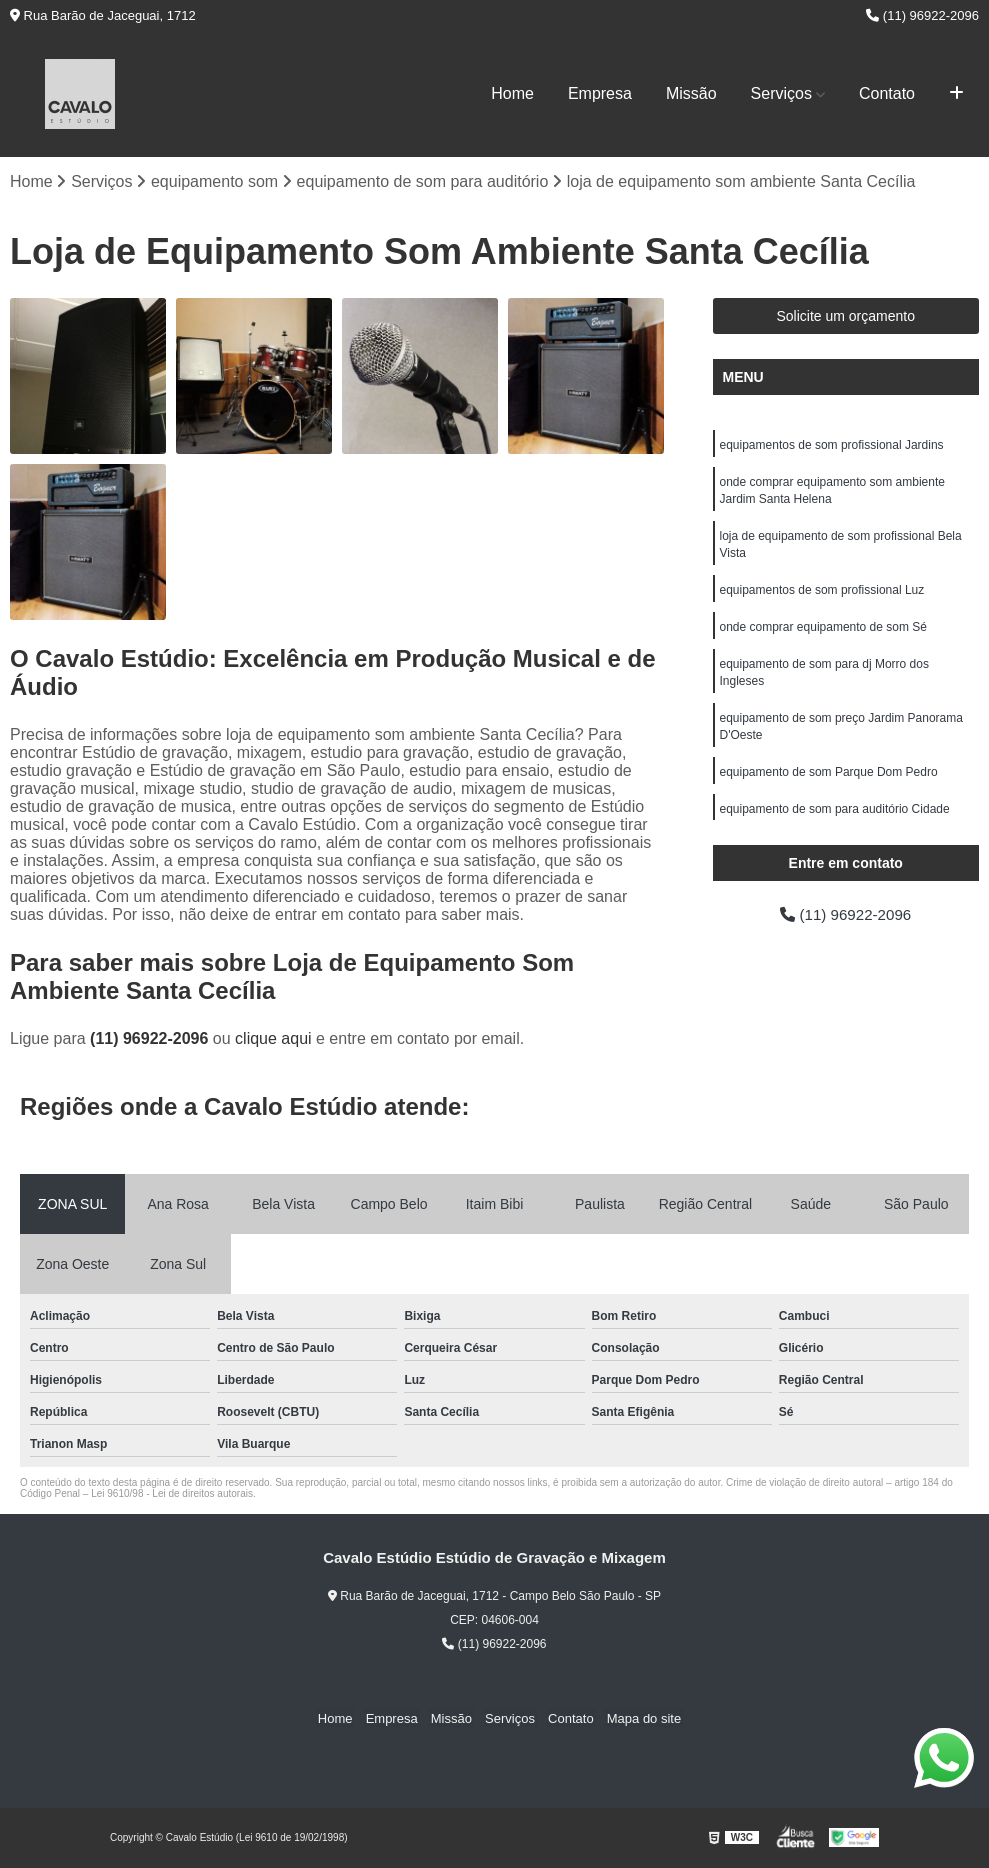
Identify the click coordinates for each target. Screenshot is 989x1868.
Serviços (781, 93)
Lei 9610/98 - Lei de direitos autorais (172, 1494)
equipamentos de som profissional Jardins (832, 446)
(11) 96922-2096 (922, 15)
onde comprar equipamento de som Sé (823, 634)
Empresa (600, 93)
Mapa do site (636, 1719)
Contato (887, 93)
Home (512, 93)
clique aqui (273, 1039)
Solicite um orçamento (845, 317)
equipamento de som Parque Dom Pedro (829, 784)
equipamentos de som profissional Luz (822, 596)
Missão (691, 93)
